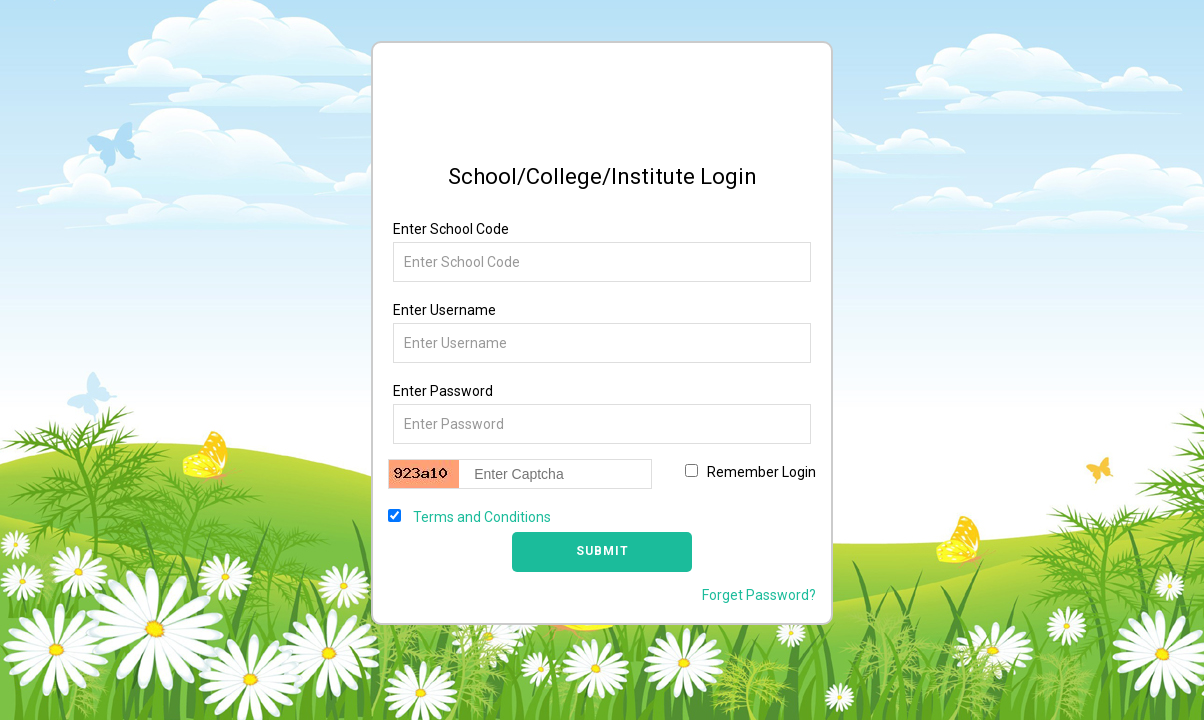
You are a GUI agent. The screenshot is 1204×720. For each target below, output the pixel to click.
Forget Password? (759, 595)
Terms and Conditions (480, 517)
